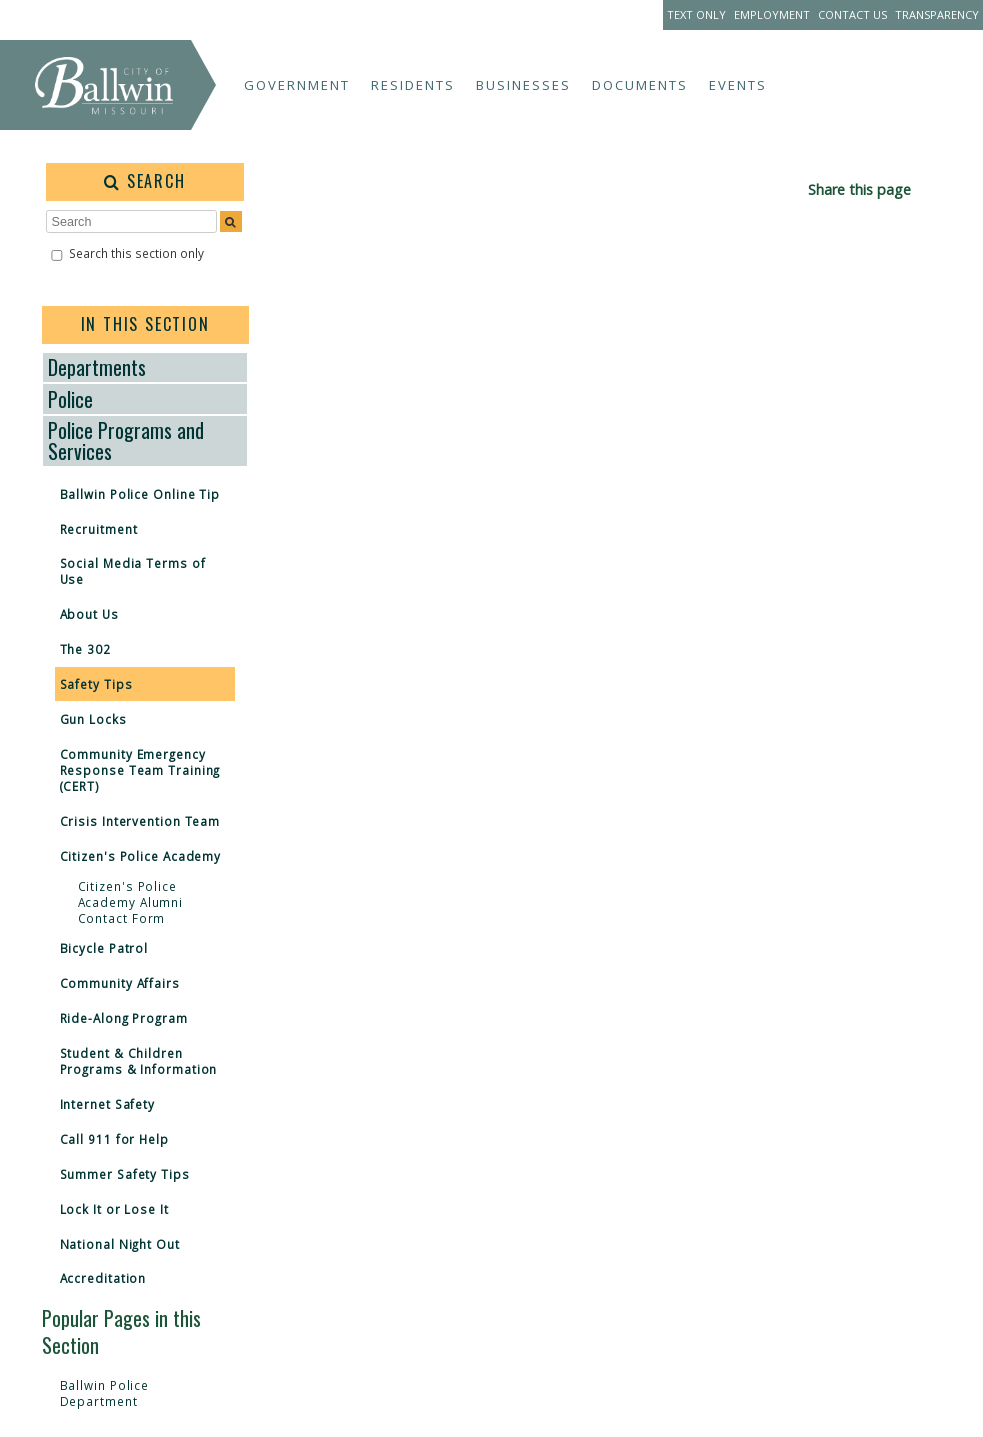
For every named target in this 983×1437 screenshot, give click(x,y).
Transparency (937, 14)
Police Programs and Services (126, 440)
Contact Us (852, 14)
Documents (640, 85)
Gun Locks (93, 719)
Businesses (523, 85)
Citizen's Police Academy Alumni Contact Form (131, 902)
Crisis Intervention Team (140, 821)
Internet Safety (108, 1104)
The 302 (85, 649)
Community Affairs (120, 983)
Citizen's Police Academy (141, 856)
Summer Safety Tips (125, 1174)
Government (297, 85)
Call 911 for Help (114, 1139)
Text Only (696, 14)
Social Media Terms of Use (133, 571)
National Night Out (120, 1244)
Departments (97, 367)
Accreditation (103, 1278)
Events (738, 85)
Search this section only (136, 253)
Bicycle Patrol (104, 948)
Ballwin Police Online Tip (140, 494)
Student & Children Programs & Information (139, 1061)
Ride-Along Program (124, 1018)
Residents (413, 85)
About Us (89, 614)
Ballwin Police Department (105, 1393)
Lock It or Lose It (114, 1209)
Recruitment (99, 529)
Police (70, 399)
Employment (772, 14)
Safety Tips (96, 684)
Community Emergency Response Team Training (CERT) (140, 770)
